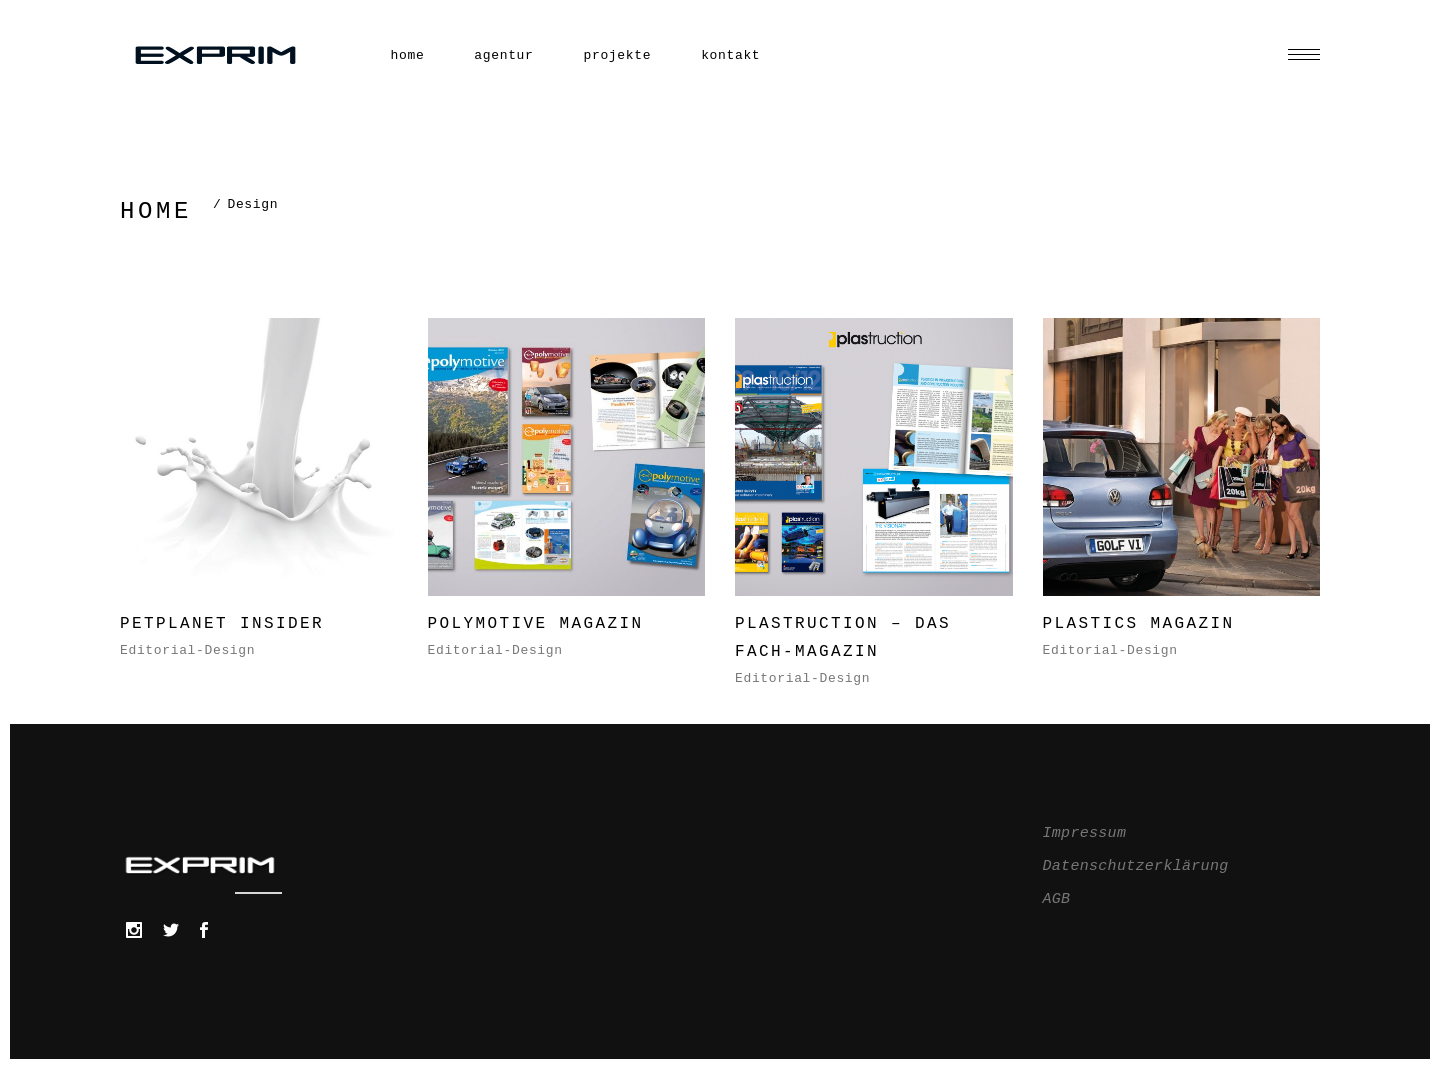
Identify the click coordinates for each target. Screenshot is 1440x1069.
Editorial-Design (187, 650)
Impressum (1085, 833)
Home (156, 211)
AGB (1057, 899)
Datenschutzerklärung (1136, 866)
